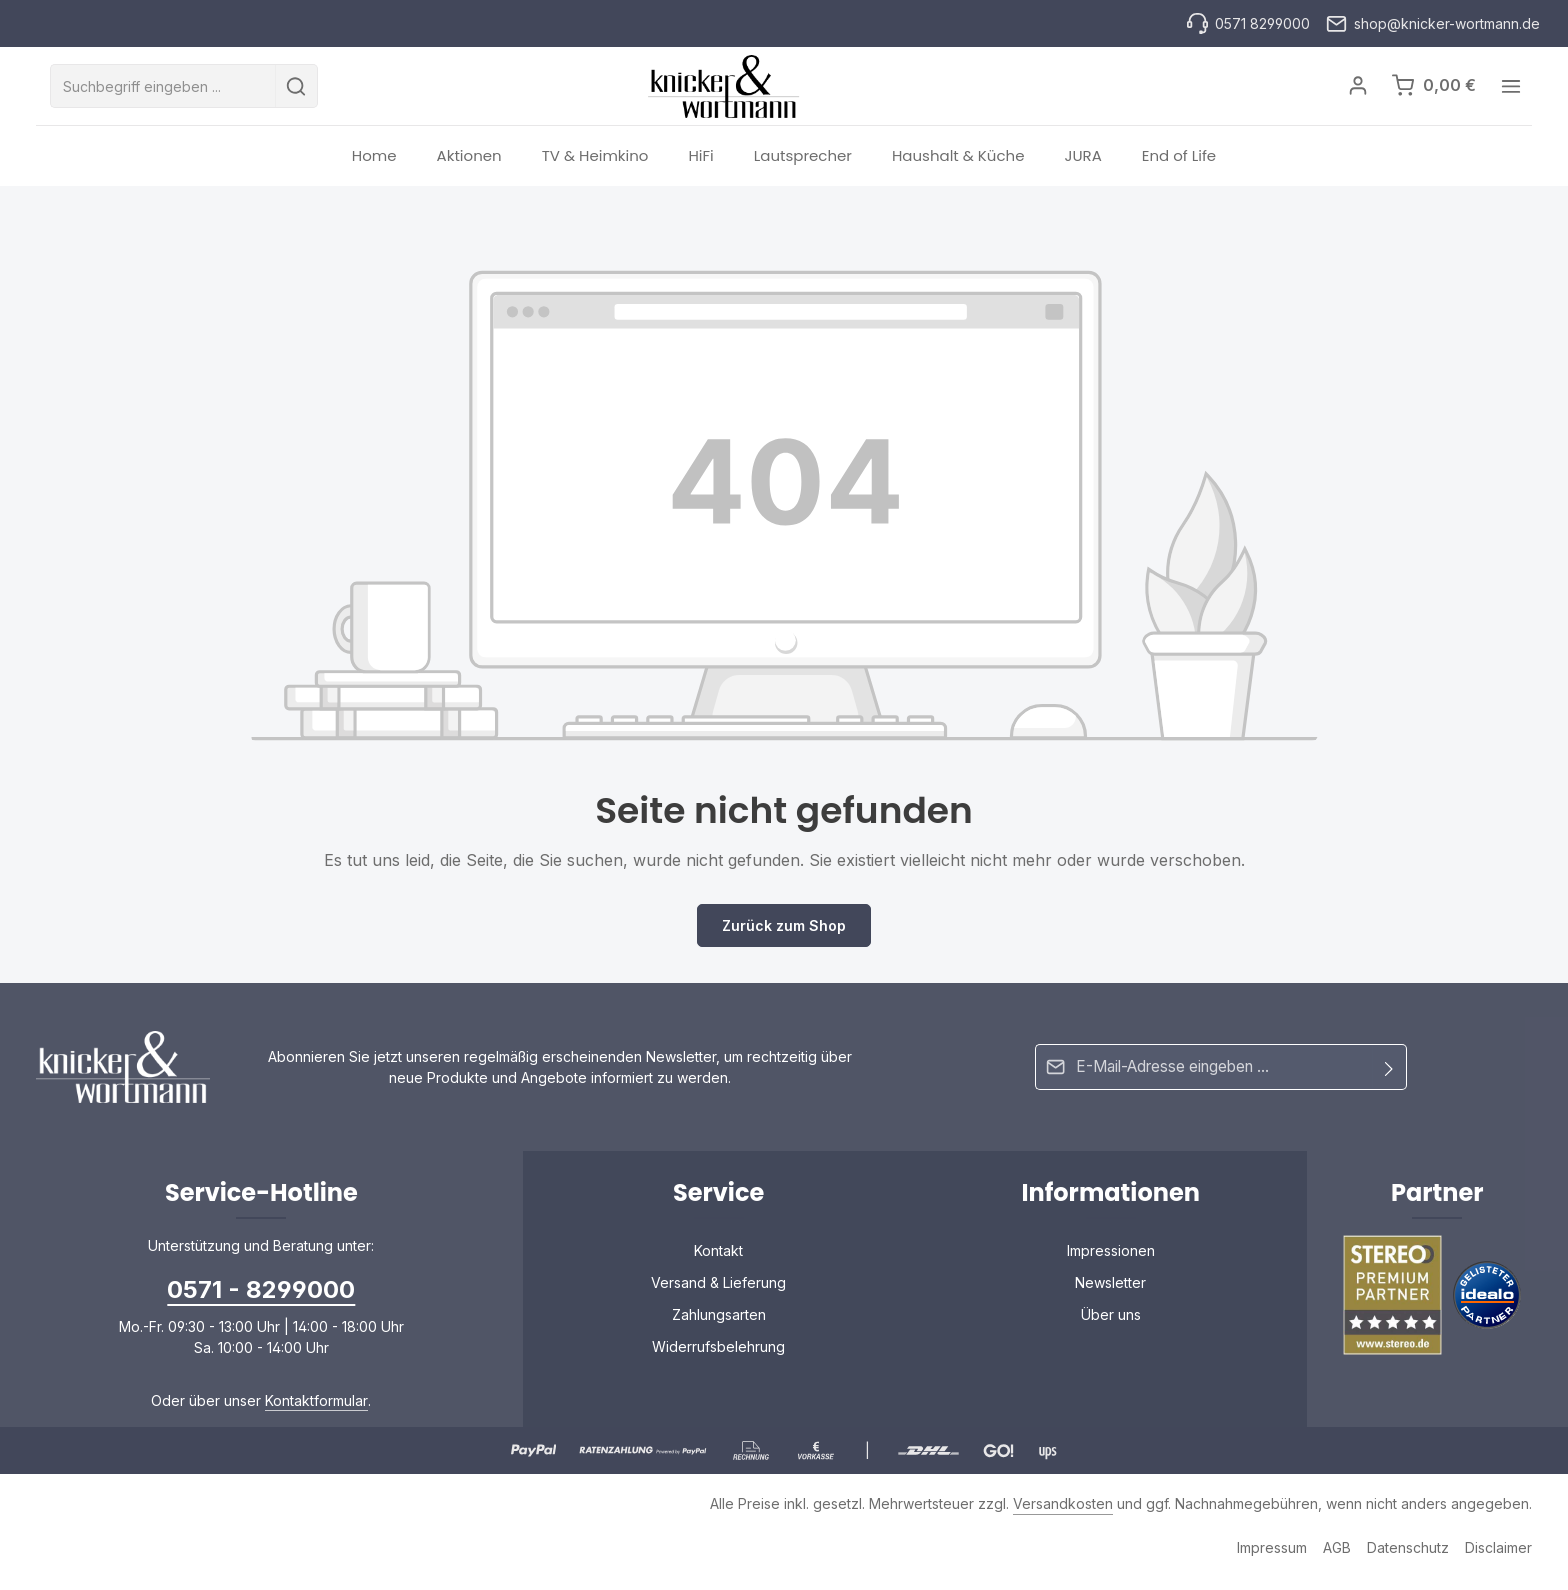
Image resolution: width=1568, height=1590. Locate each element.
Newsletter (1110, 1294)
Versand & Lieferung (718, 1294)
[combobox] (163, 92)
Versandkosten (1063, 1515)
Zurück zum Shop (784, 937)
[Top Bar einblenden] (1510, 92)
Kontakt (718, 1262)
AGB (1337, 1559)
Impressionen (1111, 1262)
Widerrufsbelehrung (718, 1358)
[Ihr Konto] (1356, 92)
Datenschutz (1408, 1559)
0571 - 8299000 (261, 1301)
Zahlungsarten (719, 1326)
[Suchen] (296, 92)
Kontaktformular (316, 1412)
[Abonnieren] (1389, 1078)
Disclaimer (1498, 1559)
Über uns (1111, 1326)
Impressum (1272, 1559)
